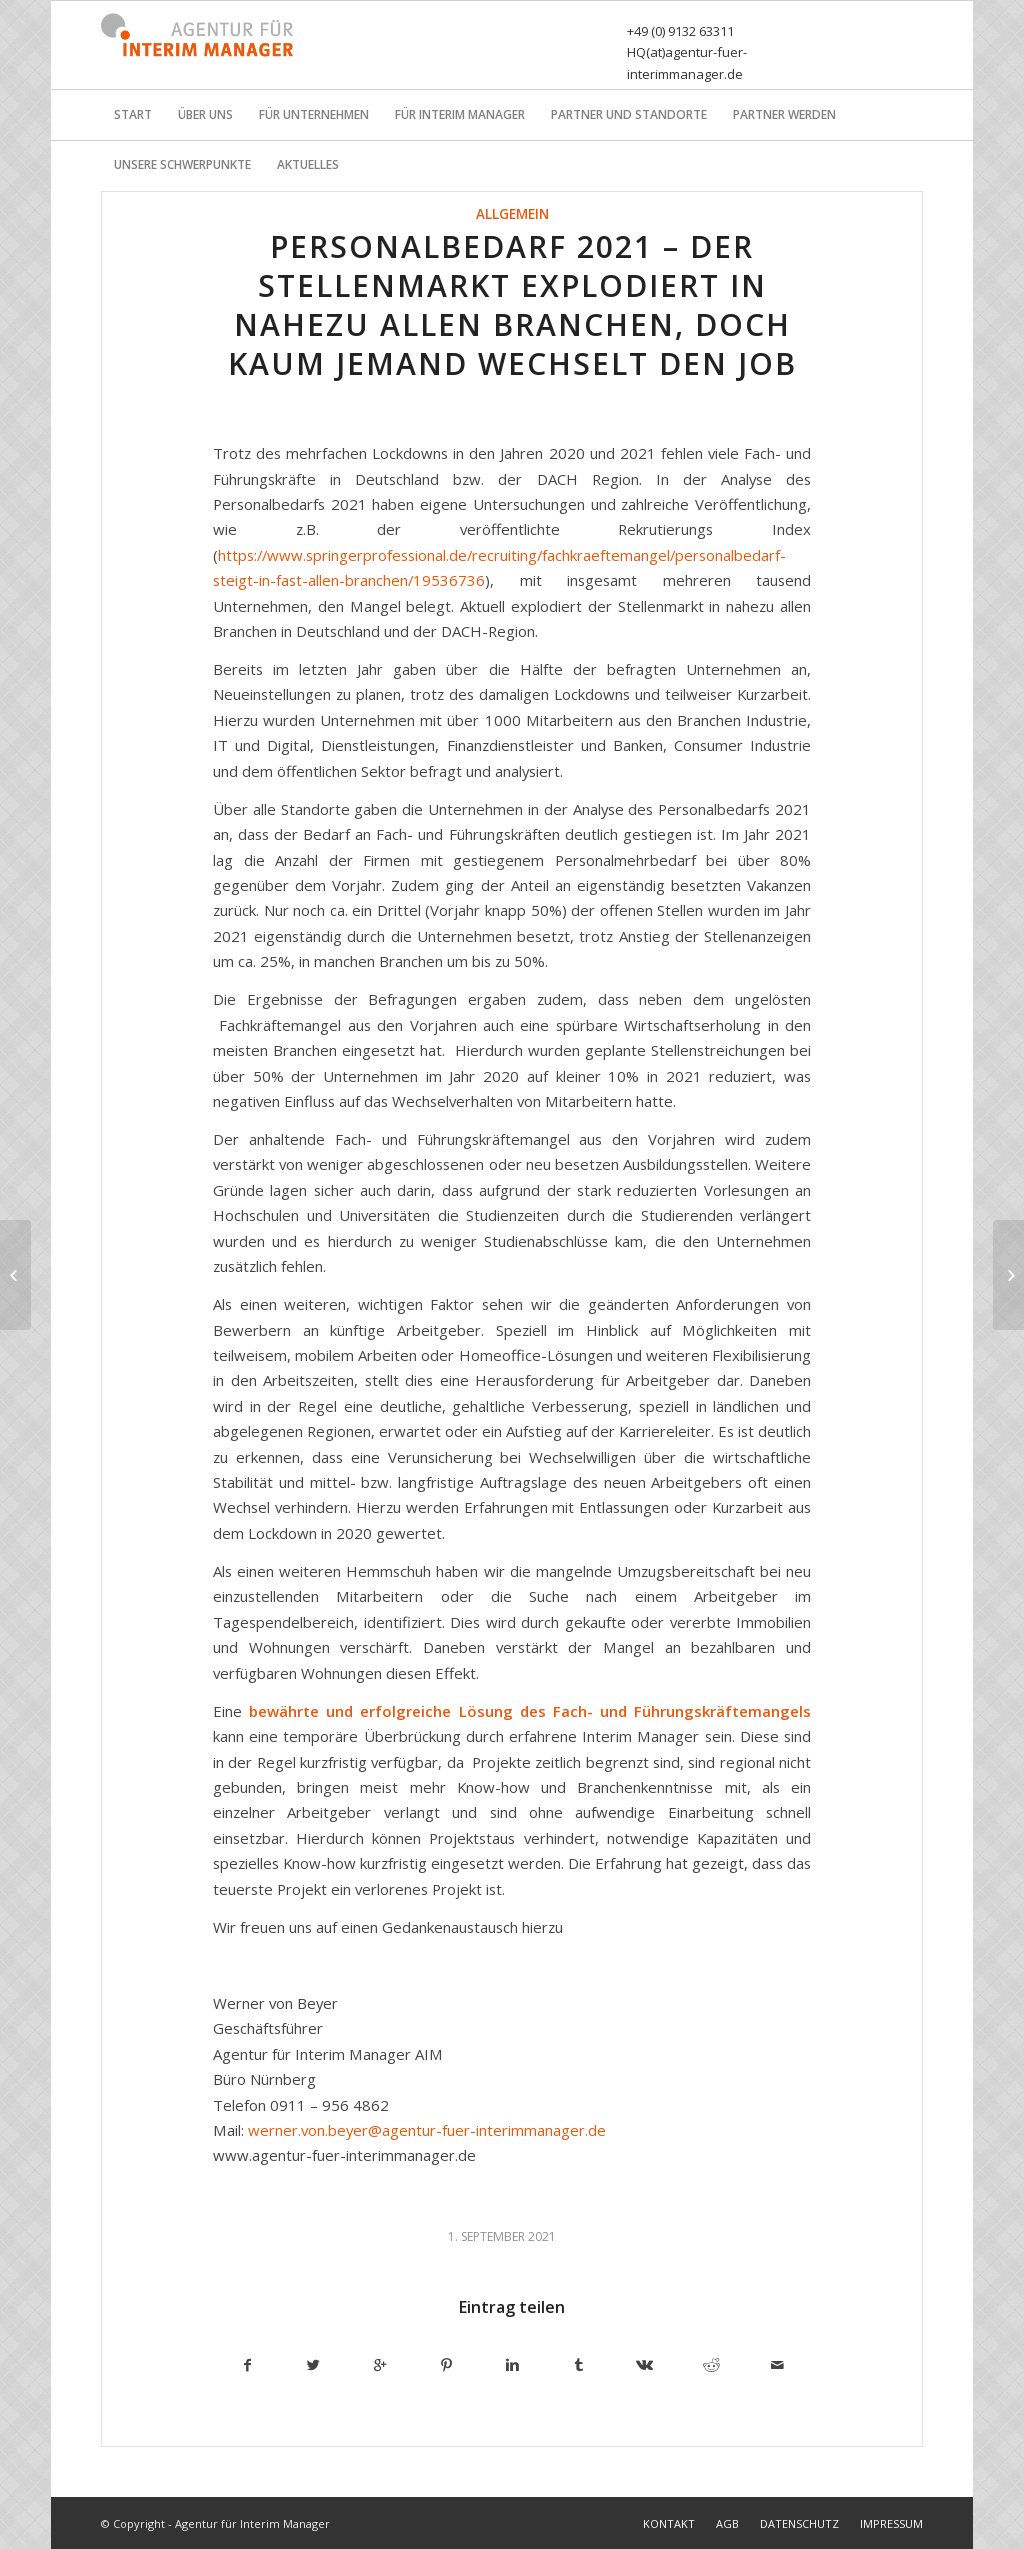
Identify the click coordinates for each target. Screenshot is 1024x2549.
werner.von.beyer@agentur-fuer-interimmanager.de (427, 2130)
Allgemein (512, 214)
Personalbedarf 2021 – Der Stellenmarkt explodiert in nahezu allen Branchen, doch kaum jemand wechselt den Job (512, 305)
